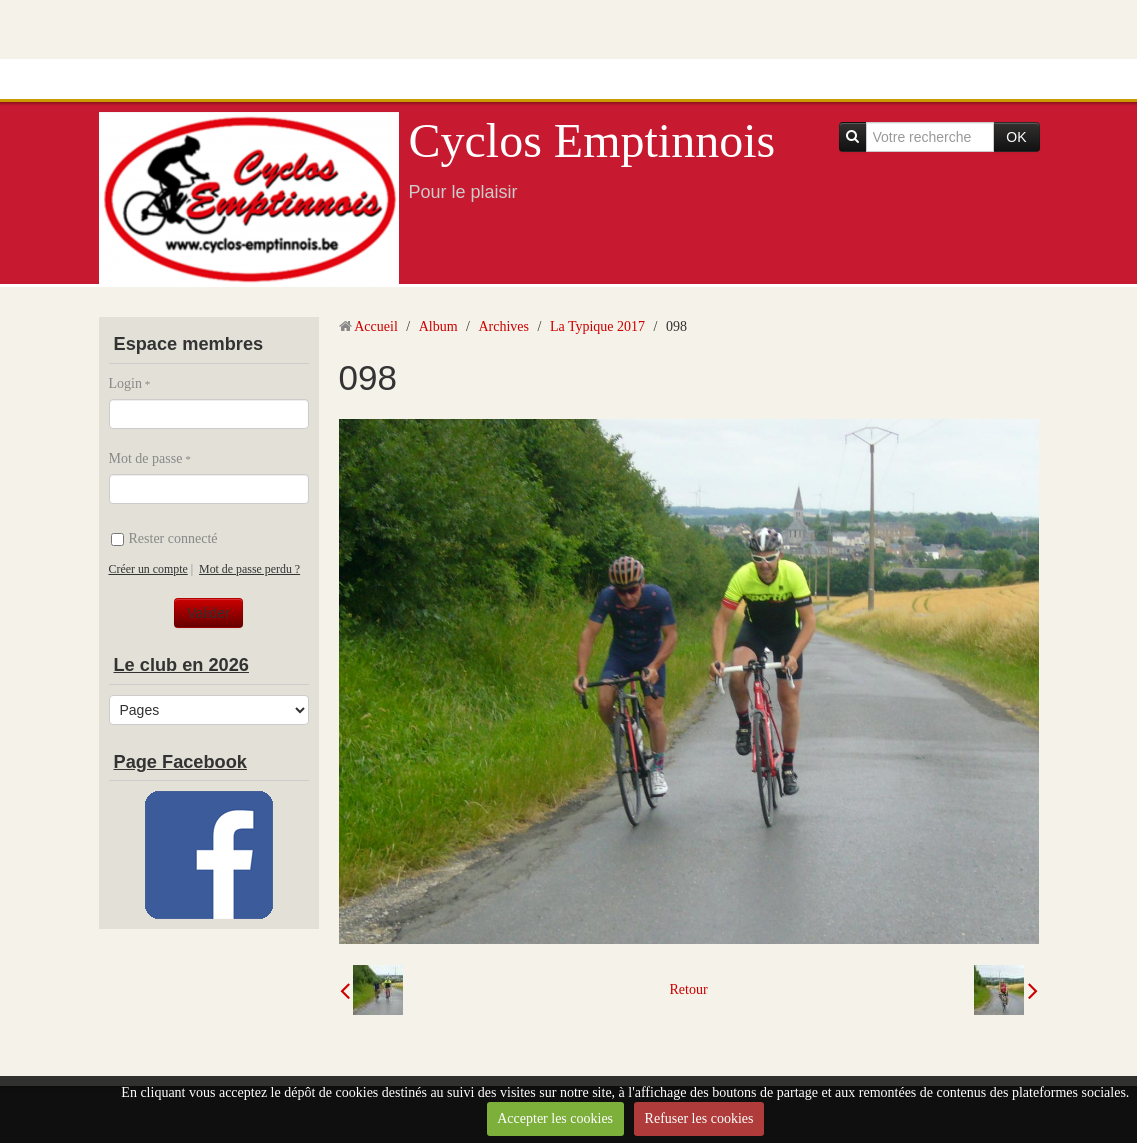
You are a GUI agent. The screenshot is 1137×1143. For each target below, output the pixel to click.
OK (1016, 137)
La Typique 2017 (597, 326)
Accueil (376, 326)
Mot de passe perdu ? (249, 569)
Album (438, 326)
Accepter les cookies (555, 1118)
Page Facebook (180, 762)
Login (125, 383)
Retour (688, 989)
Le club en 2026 (181, 665)
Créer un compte (148, 569)
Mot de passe (146, 458)
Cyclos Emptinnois (592, 140)
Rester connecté (164, 538)
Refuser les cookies (699, 1118)
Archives (503, 326)
